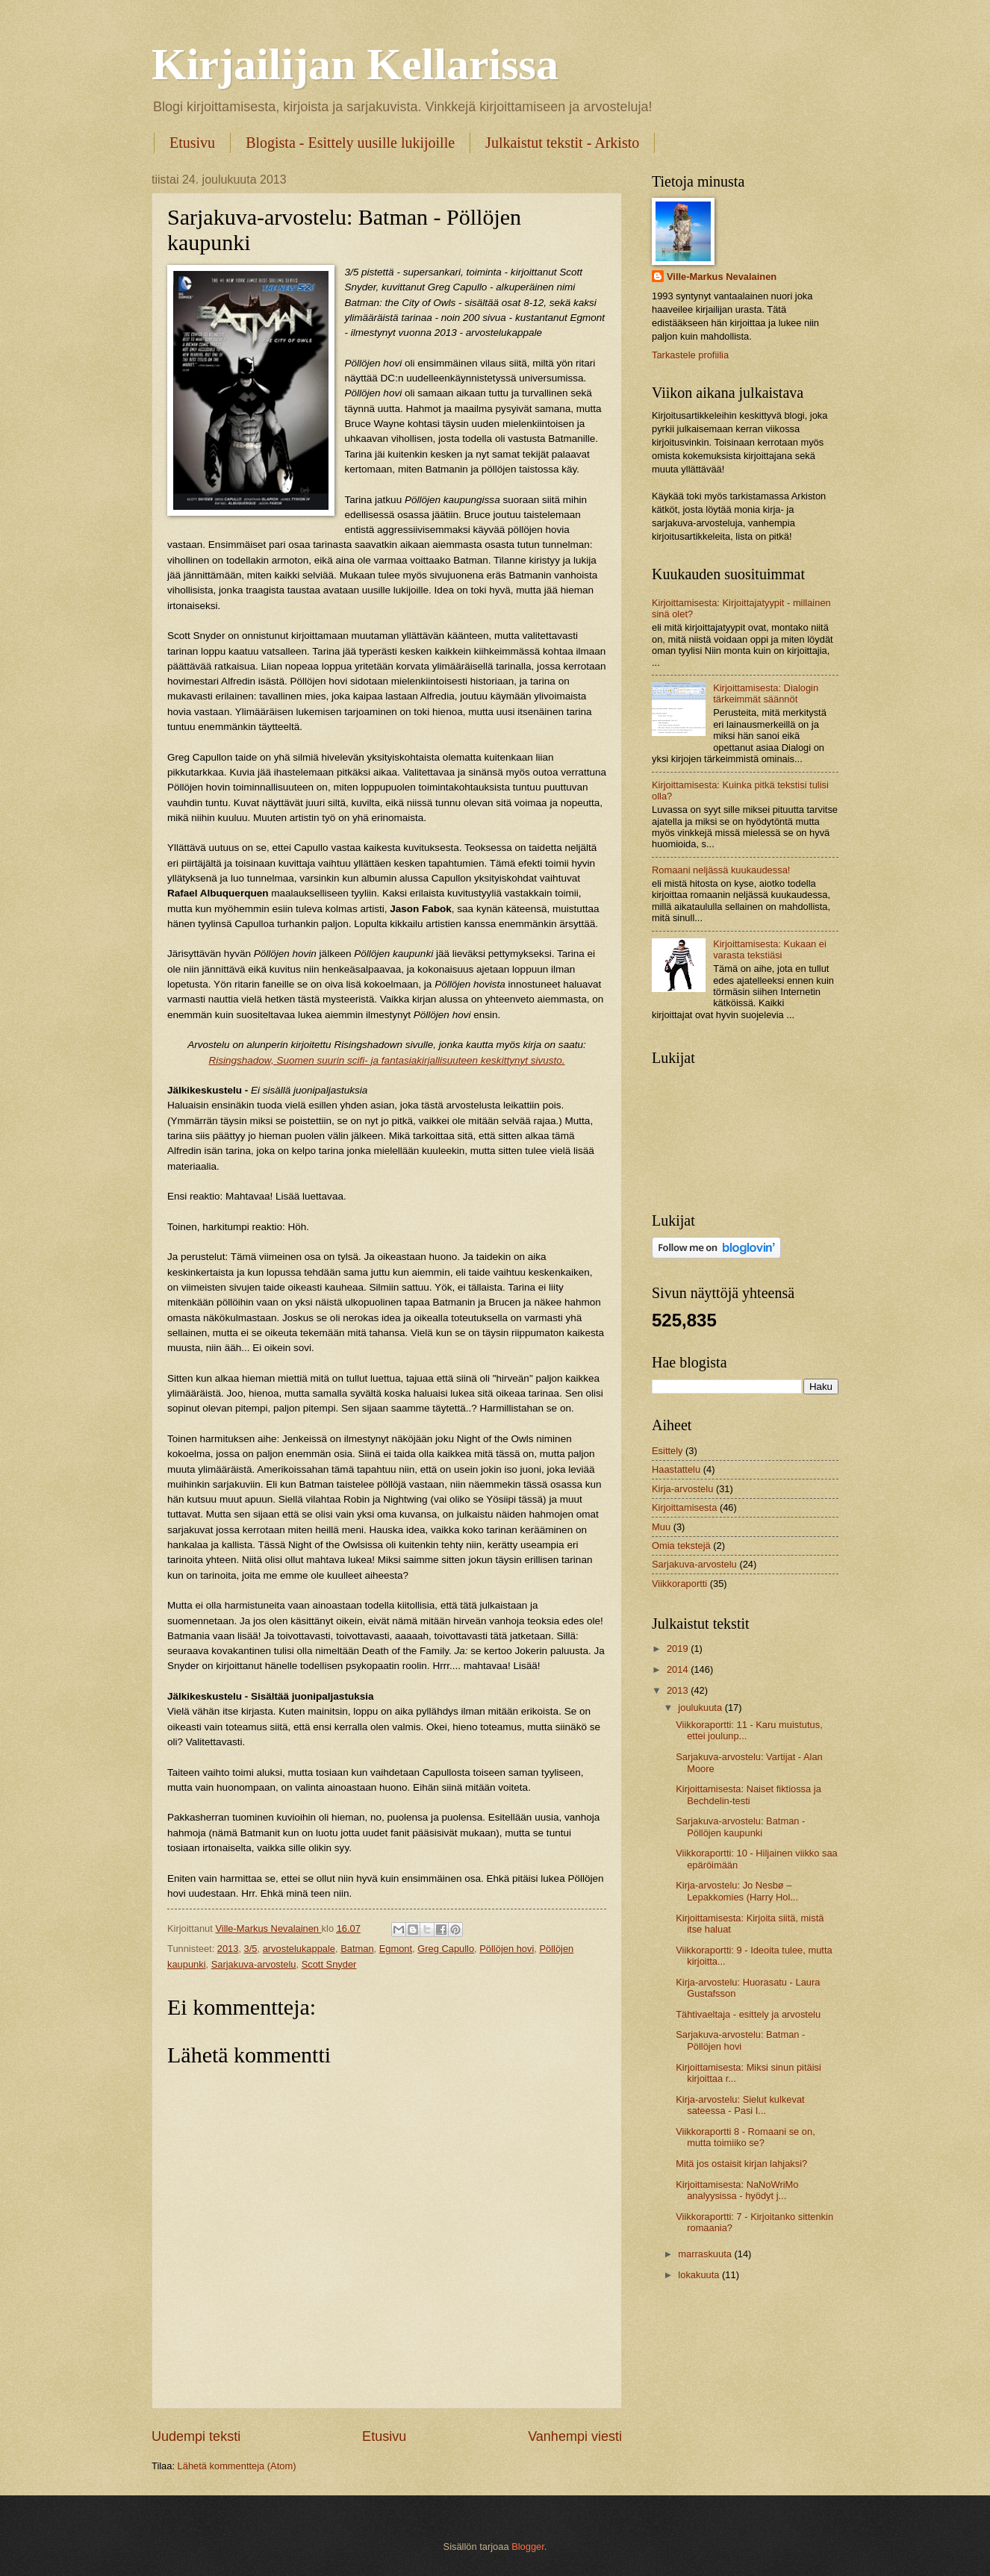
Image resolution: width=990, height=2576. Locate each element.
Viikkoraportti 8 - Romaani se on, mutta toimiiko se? (745, 2137)
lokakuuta (700, 2274)
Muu (661, 1526)
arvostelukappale (299, 1948)
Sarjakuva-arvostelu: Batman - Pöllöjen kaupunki (740, 1826)
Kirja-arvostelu (682, 1488)
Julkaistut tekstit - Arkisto (562, 142)
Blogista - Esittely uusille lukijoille (350, 142)
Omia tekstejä (681, 1545)
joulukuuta (701, 1707)
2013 (228, 1948)
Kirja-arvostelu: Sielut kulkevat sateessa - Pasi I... (740, 2105)
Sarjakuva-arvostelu (253, 1964)
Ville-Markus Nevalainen (721, 276)
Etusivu (192, 142)
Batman (356, 1948)
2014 (679, 1669)
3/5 (251, 1948)
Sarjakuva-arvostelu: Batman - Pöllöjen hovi (740, 2040)
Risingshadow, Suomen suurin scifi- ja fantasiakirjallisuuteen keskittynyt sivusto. (386, 1060)
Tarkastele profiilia (690, 355)
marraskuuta (706, 2254)
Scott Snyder (329, 1964)
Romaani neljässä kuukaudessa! (721, 870)
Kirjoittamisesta (684, 1507)
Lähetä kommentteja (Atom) (237, 2465)
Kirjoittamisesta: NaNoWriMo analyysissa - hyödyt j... (737, 2190)
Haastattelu (676, 1469)
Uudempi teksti (196, 2436)
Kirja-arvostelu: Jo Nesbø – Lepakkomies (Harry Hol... (737, 1891)
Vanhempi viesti (575, 2436)
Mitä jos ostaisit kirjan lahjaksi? (741, 2163)
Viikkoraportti (679, 1583)
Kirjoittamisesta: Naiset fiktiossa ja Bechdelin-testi (748, 1794)
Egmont (395, 1948)
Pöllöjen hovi (506, 1948)
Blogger (527, 2546)
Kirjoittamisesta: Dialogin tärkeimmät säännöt (765, 693)
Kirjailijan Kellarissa (355, 64)
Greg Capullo (445, 1948)
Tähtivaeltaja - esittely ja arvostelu (748, 2014)
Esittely (667, 1450)
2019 (679, 1648)
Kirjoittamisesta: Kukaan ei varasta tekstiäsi (769, 949)
